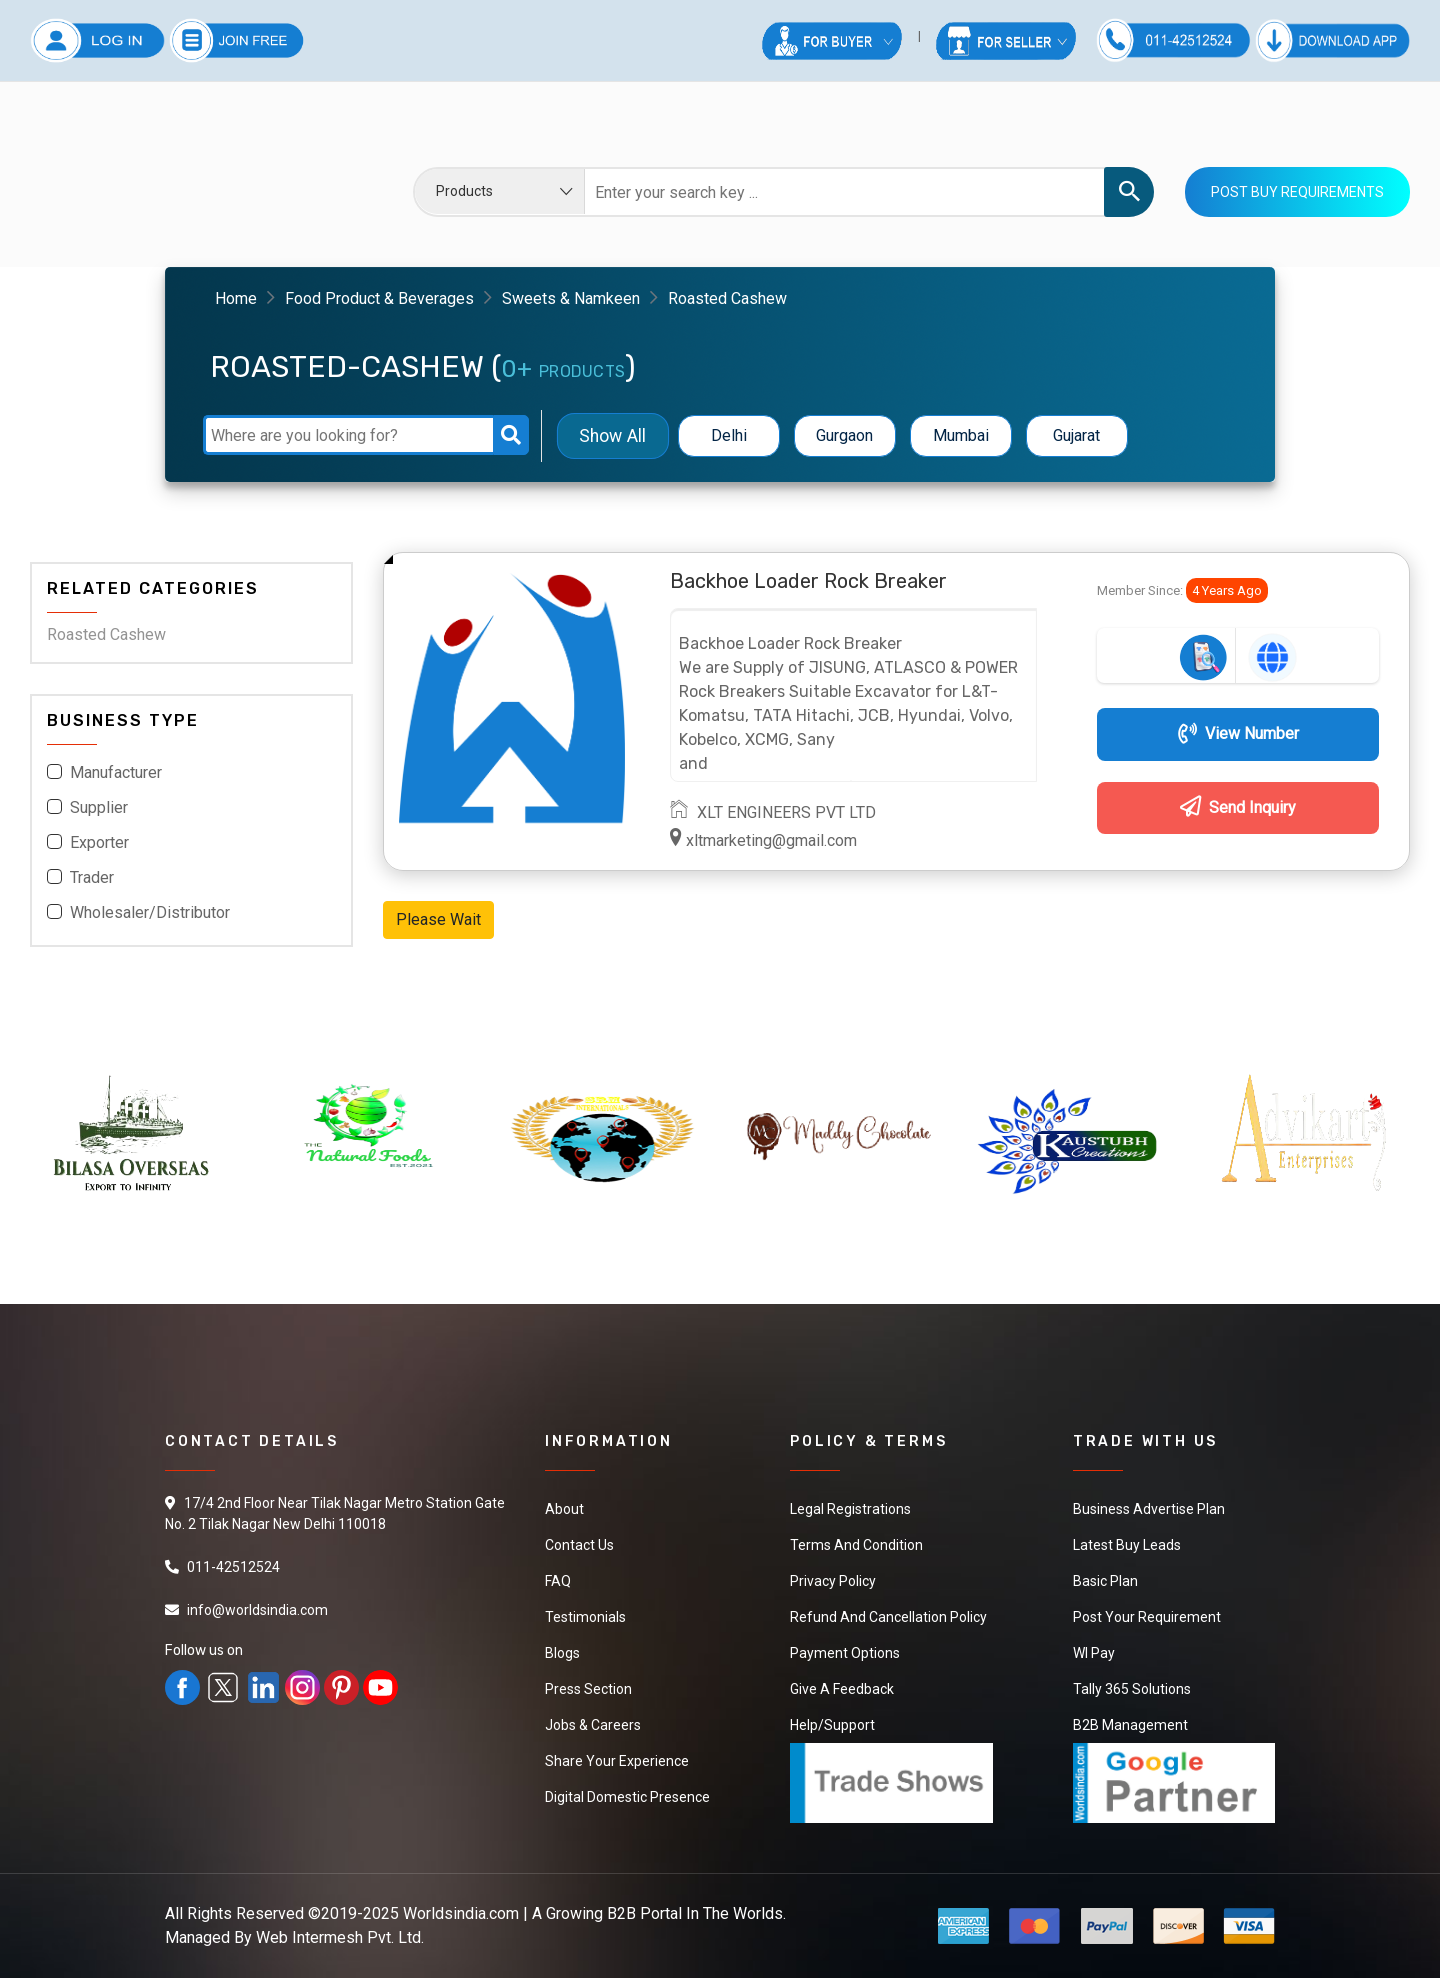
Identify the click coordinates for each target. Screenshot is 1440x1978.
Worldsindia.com (461, 1913)
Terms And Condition (856, 1545)
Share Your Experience (617, 1761)
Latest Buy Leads (1127, 1545)
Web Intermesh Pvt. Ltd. (340, 1937)
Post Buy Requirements (1297, 192)
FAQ (558, 1581)
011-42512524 (233, 1567)
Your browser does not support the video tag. (180, 178)
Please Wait (438, 919)
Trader (92, 877)
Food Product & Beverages (379, 298)
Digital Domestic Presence (627, 1797)
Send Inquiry (1238, 807)
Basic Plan (1105, 1581)
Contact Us (579, 1545)
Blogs (562, 1653)
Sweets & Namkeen (571, 298)
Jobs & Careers (593, 1725)
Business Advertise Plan (1149, 1509)
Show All (612, 435)
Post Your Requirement (1147, 1617)
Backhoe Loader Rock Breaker (808, 581)
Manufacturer (116, 772)
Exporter (99, 842)
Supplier (99, 807)
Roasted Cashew (106, 634)
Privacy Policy (833, 1581)
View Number (1238, 733)
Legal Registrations (850, 1509)
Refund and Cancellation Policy (888, 1617)
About (564, 1509)
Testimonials (585, 1617)
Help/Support (832, 1725)
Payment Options (845, 1653)
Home (236, 298)
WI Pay (1094, 1653)
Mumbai (961, 435)
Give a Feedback (842, 1689)
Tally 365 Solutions (1132, 1689)
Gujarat (1076, 435)
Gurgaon (844, 435)
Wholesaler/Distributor (150, 912)
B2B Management (1130, 1725)
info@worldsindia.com (257, 1610)
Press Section (588, 1689)
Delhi (729, 435)
